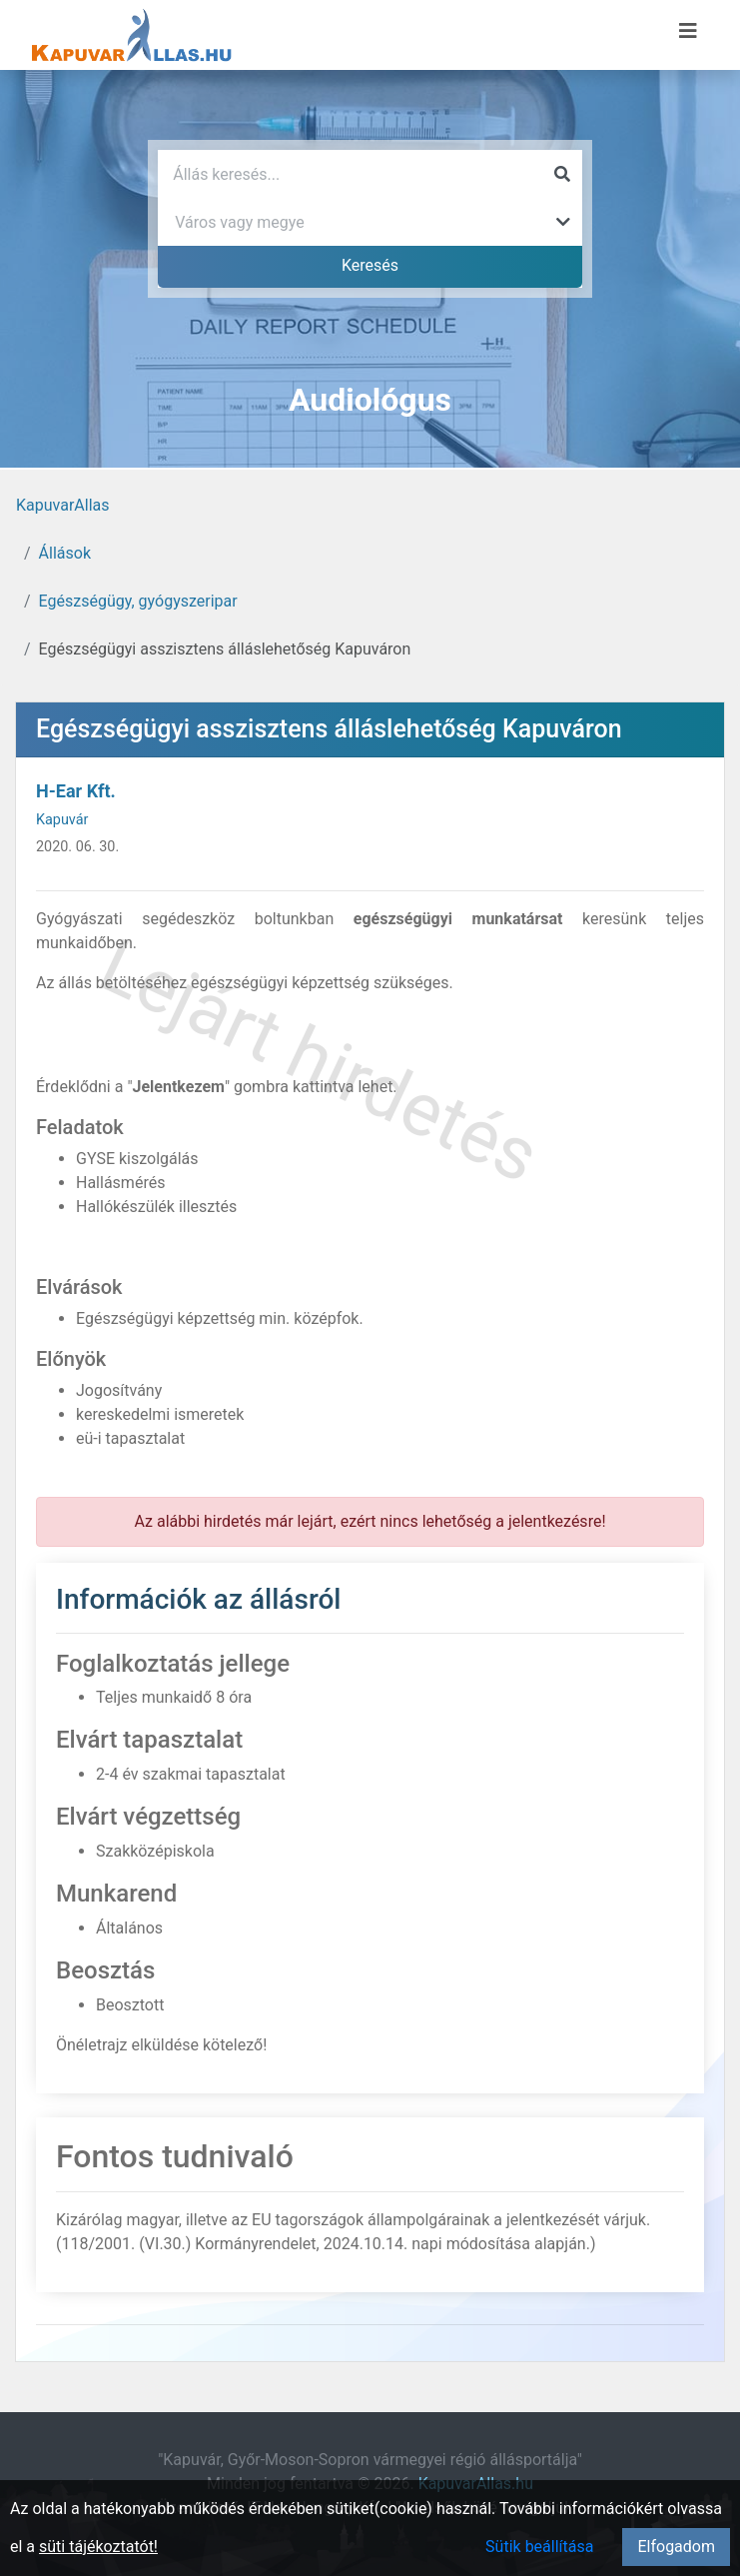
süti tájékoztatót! (98, 2546)
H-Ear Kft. (76, 790)
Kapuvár (62, 819)
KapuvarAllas (62, 505)
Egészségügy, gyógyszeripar (138, 601)
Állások (65, 553)
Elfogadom (676, 2546)
